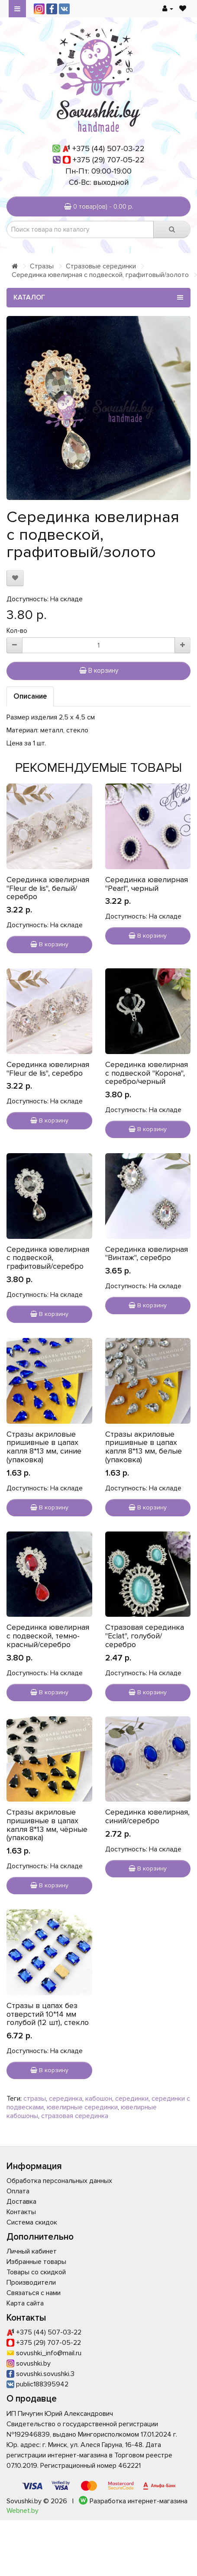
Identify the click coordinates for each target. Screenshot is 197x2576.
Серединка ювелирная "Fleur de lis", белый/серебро (47, 888)
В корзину (98, 670)
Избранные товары (36, 2261)
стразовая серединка (74, 2116)
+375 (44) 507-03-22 (108, 148)
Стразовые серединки (101, 266)
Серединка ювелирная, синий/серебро (147, 1816)
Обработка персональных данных (59, 2180)
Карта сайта (25, 2303)
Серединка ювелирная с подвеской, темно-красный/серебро (47, 1635)
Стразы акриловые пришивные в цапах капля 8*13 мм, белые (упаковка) (143, 1446)
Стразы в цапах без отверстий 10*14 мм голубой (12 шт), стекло (47, 2014)
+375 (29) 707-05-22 (109, 159)
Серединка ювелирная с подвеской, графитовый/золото (100, 275)
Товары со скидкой (36, 2272)
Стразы (42, 266)
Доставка (21, 2201)
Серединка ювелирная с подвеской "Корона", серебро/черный (146, 1073)
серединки (132, 2098)
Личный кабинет (31, 2251)
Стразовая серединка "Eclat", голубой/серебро (144, 1635)
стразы (34, 2098)
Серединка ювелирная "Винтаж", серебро (146, 1253)
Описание (30, 696)
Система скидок (31, 2222)
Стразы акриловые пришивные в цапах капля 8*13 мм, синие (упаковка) (43, 1446)
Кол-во (16, 631)
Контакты (21, 2212)
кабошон (98, 2098)
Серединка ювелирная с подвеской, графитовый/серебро (47, 1257)
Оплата (17, 2191)
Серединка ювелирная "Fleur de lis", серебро (47, 1069)
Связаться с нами (33, 2293)
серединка (65, 2098)
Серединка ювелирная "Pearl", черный (146, 884)
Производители (31, 2282)
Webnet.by (22, 2510)
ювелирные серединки (82, 2107)
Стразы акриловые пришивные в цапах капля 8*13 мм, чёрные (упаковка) (46, 1824)
